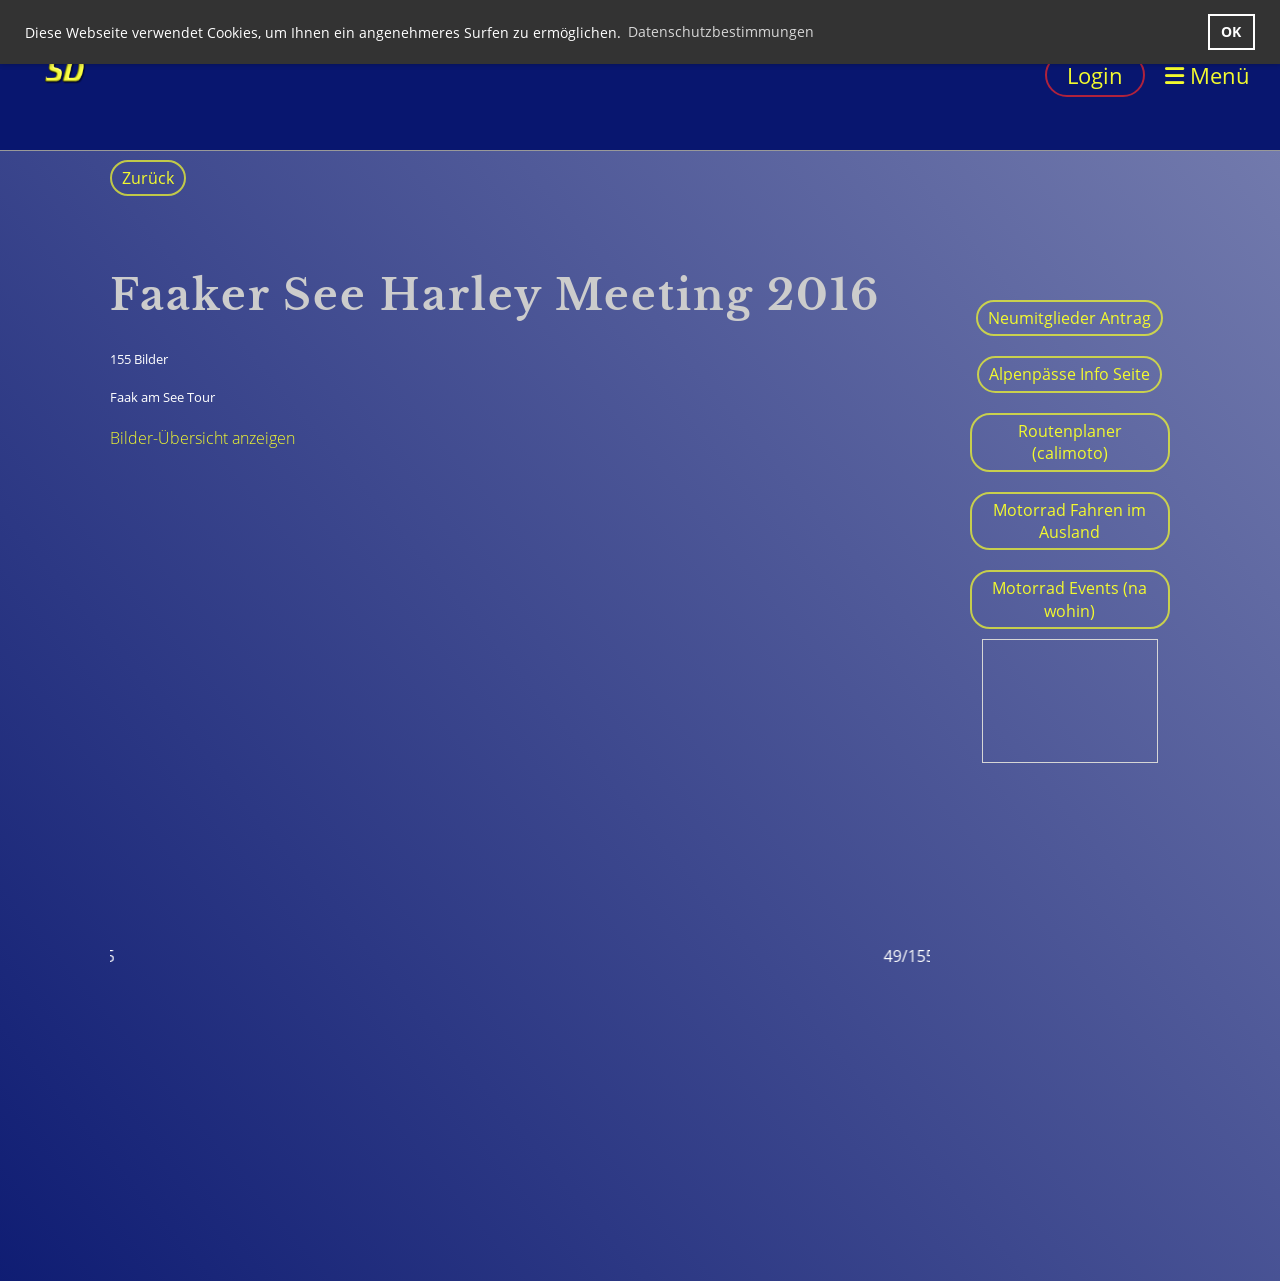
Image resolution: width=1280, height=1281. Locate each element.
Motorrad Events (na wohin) (1069, 599)
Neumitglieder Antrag (1069, 318)
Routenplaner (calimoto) (1070, 442)
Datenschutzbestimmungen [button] (721, 31)
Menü (1207, 75)
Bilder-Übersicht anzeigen (202, 438)
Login (1095, 75)
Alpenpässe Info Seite (1069, 374)
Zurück (148, 178)
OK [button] (1231, 31)
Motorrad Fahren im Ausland (1069, 521)
